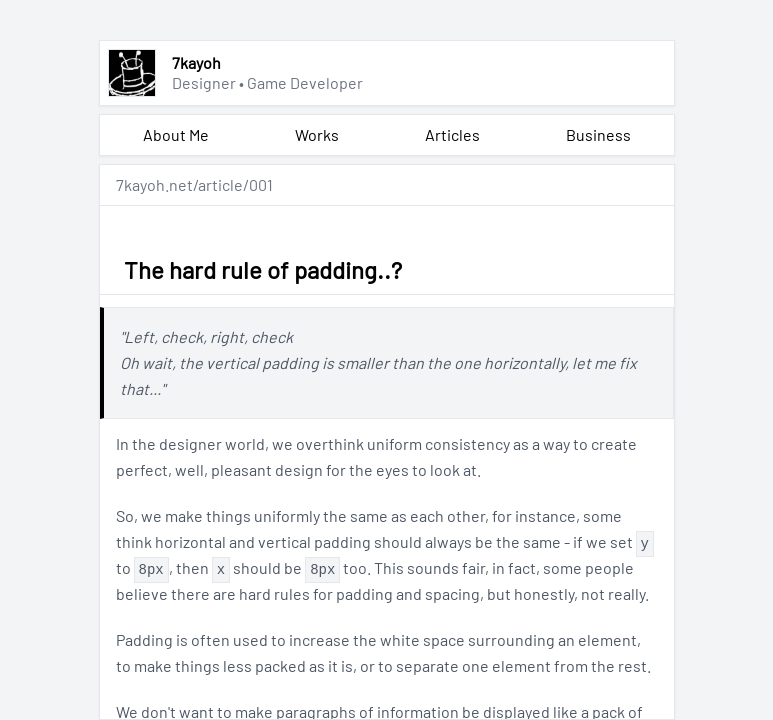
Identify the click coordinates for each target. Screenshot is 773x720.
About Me (176, 134)
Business (598, 134)
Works (317, 134)
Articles (452, 134)
